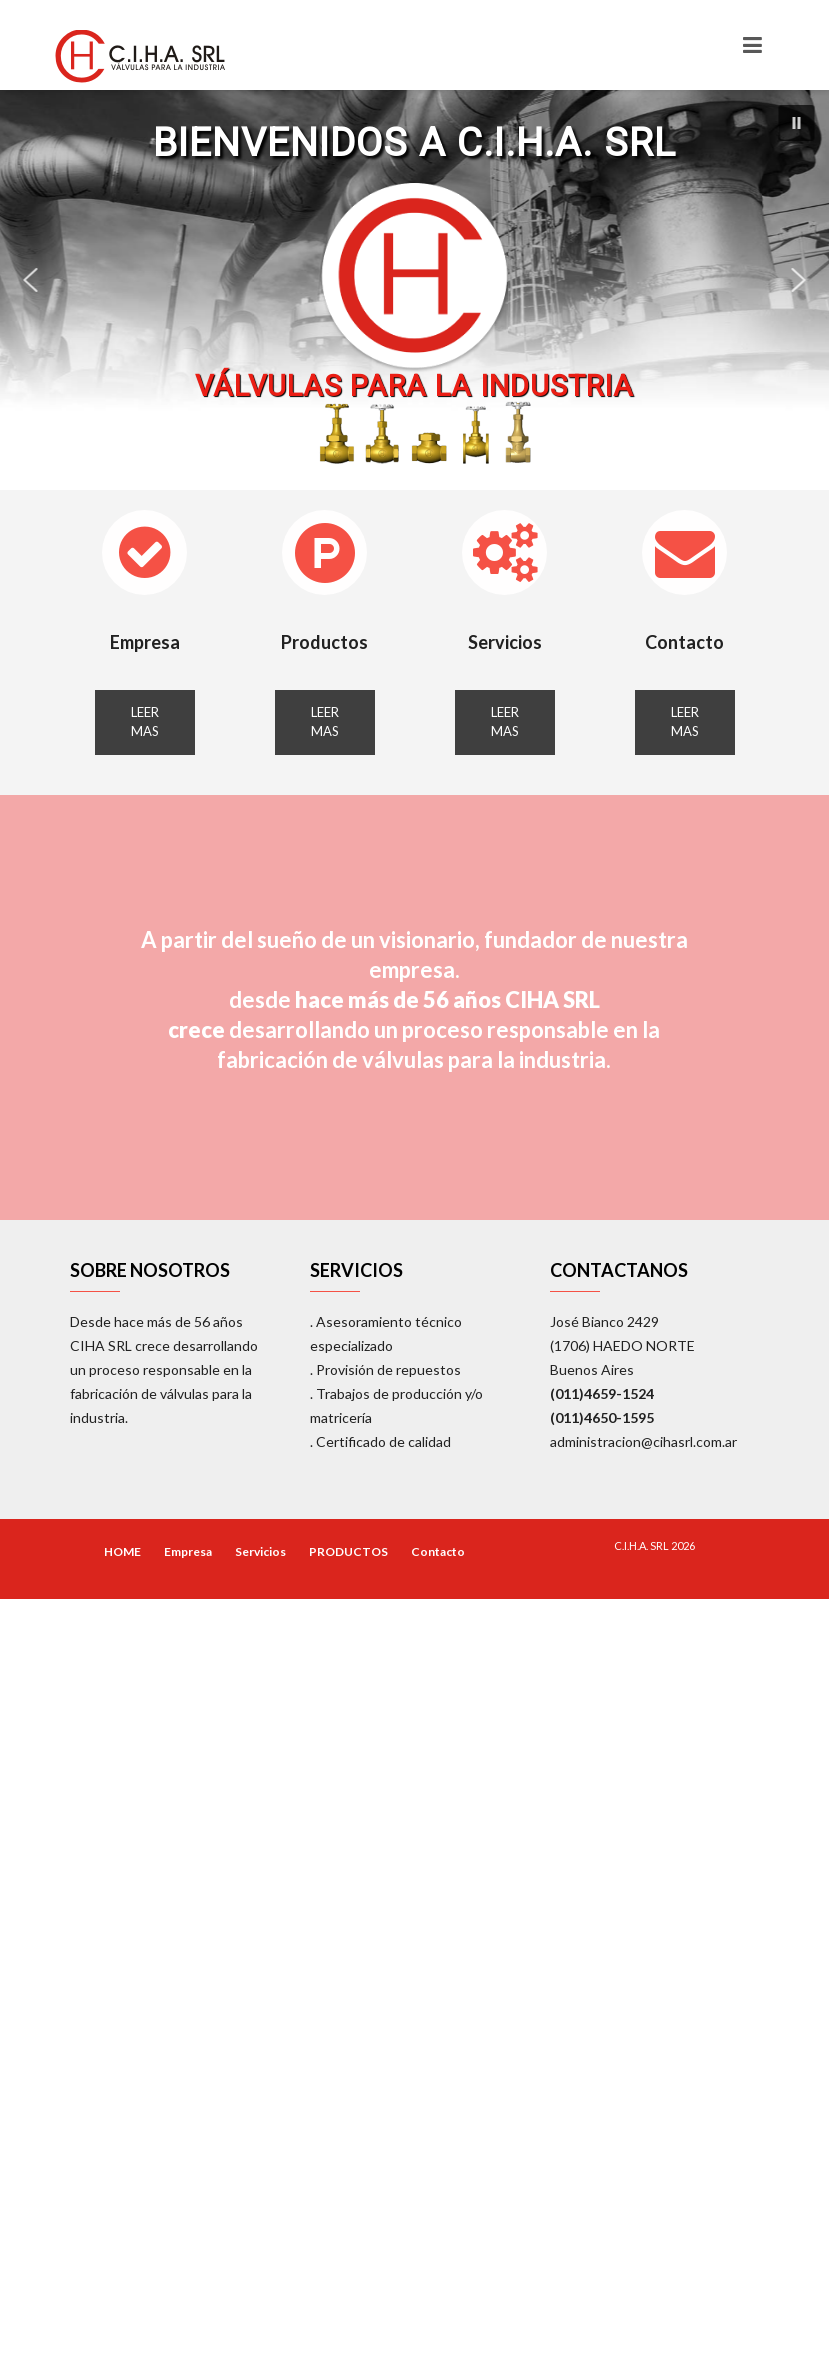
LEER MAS (145, 722)
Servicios (505, 642)
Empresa (145, 642)
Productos (324, 642)
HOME (122, 1551)
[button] (796, 123)
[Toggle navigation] (752, 45)
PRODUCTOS (348, 1551)
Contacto (684, 642)
